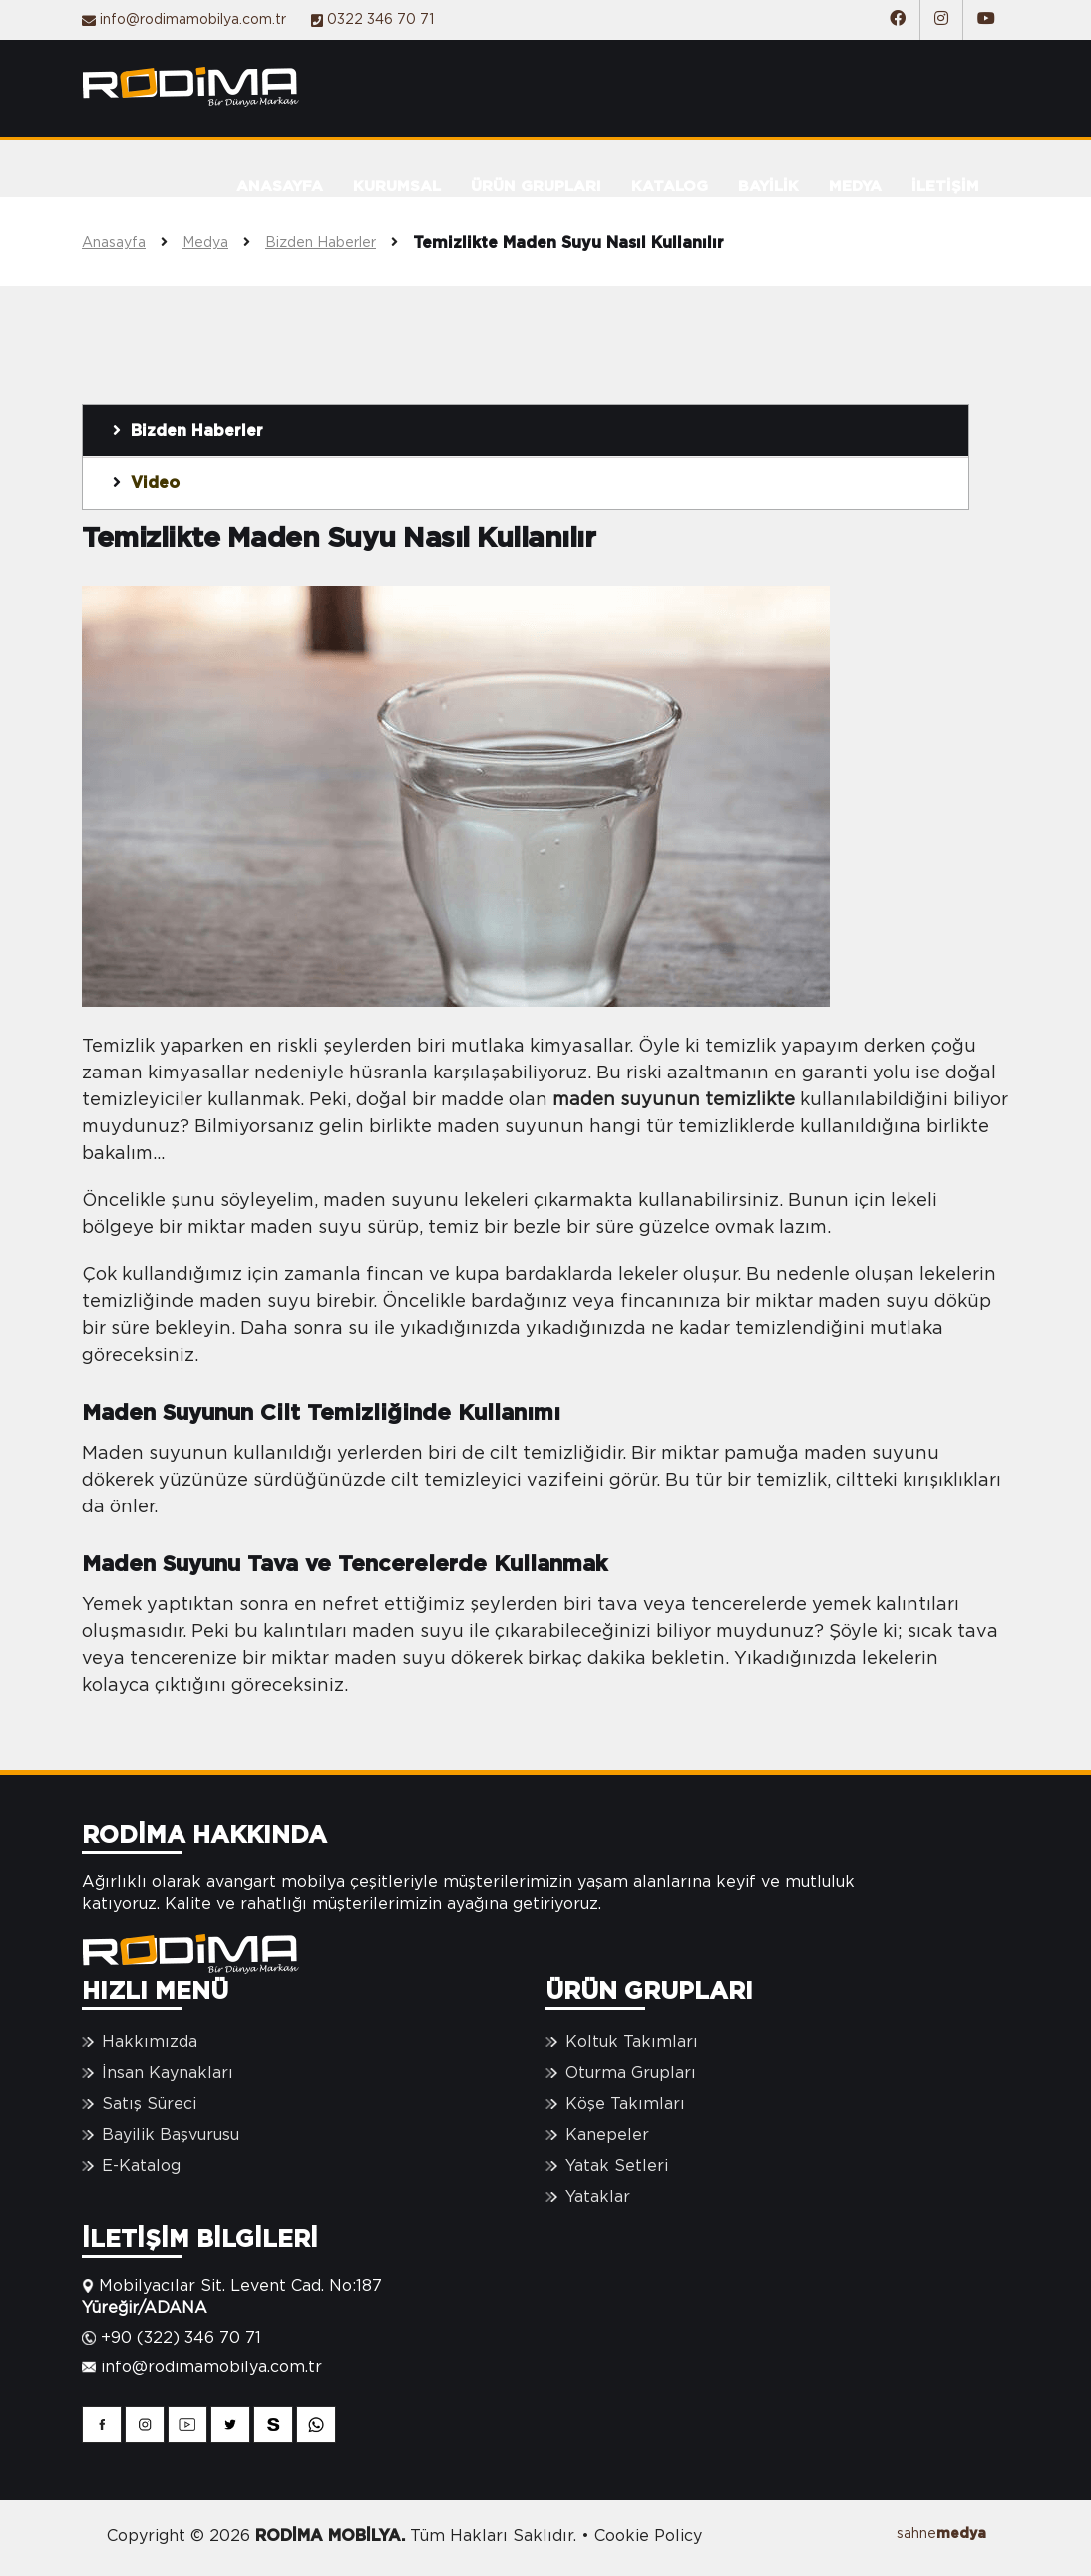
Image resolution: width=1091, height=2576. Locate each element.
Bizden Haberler (339, 242)
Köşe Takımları (625, 2104)
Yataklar (597, 2197)
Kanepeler (607, 2135)
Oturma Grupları (630, 2073)
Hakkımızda (149, 2042)
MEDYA (855, 186)
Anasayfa (132, 242)
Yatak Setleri (616, 2166)
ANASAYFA (279, 186)
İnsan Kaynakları (167, 2073)
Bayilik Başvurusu (170, 2135)
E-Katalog (141, 2166)
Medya (223, 242)
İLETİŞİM (945, 186)
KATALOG (669, 186)
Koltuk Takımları (631, 2042)
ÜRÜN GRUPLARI (536, 186)
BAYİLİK (768, 186)
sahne (941, 2534)
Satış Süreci (149, 2104)
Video (146, 482)
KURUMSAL (397, 186)
